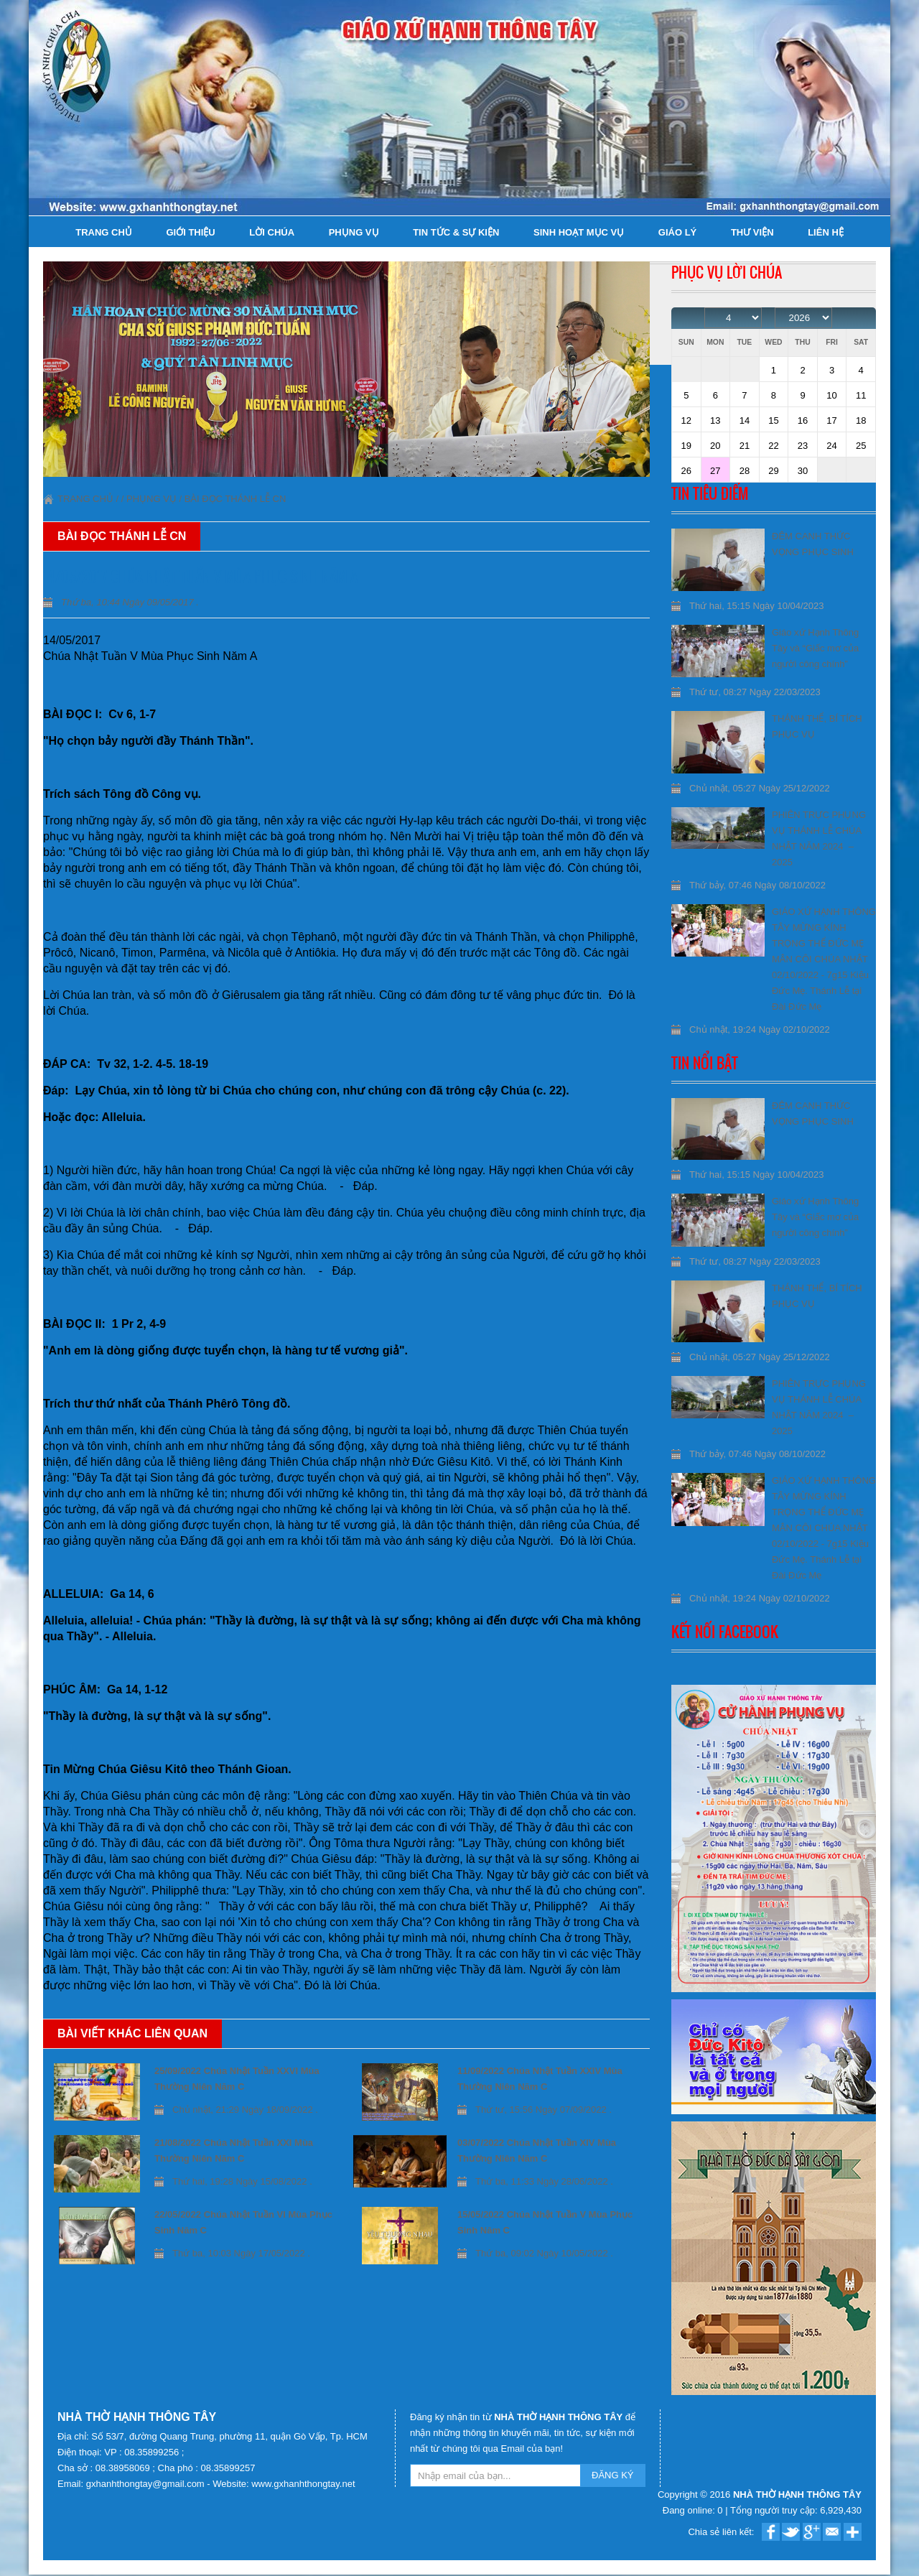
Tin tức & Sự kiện (456, 232)
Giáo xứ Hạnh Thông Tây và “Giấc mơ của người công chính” (815, 648)
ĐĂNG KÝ (613, 2475)
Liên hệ (826, 232)
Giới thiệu (190, 232)
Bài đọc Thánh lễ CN (235, 498)
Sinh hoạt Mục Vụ (578, 232)
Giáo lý (677, 232)
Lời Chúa (271, 232)
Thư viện (752, 232)
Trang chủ (103, 232)
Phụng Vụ (354, 232)
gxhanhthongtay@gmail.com (146, 2483)
